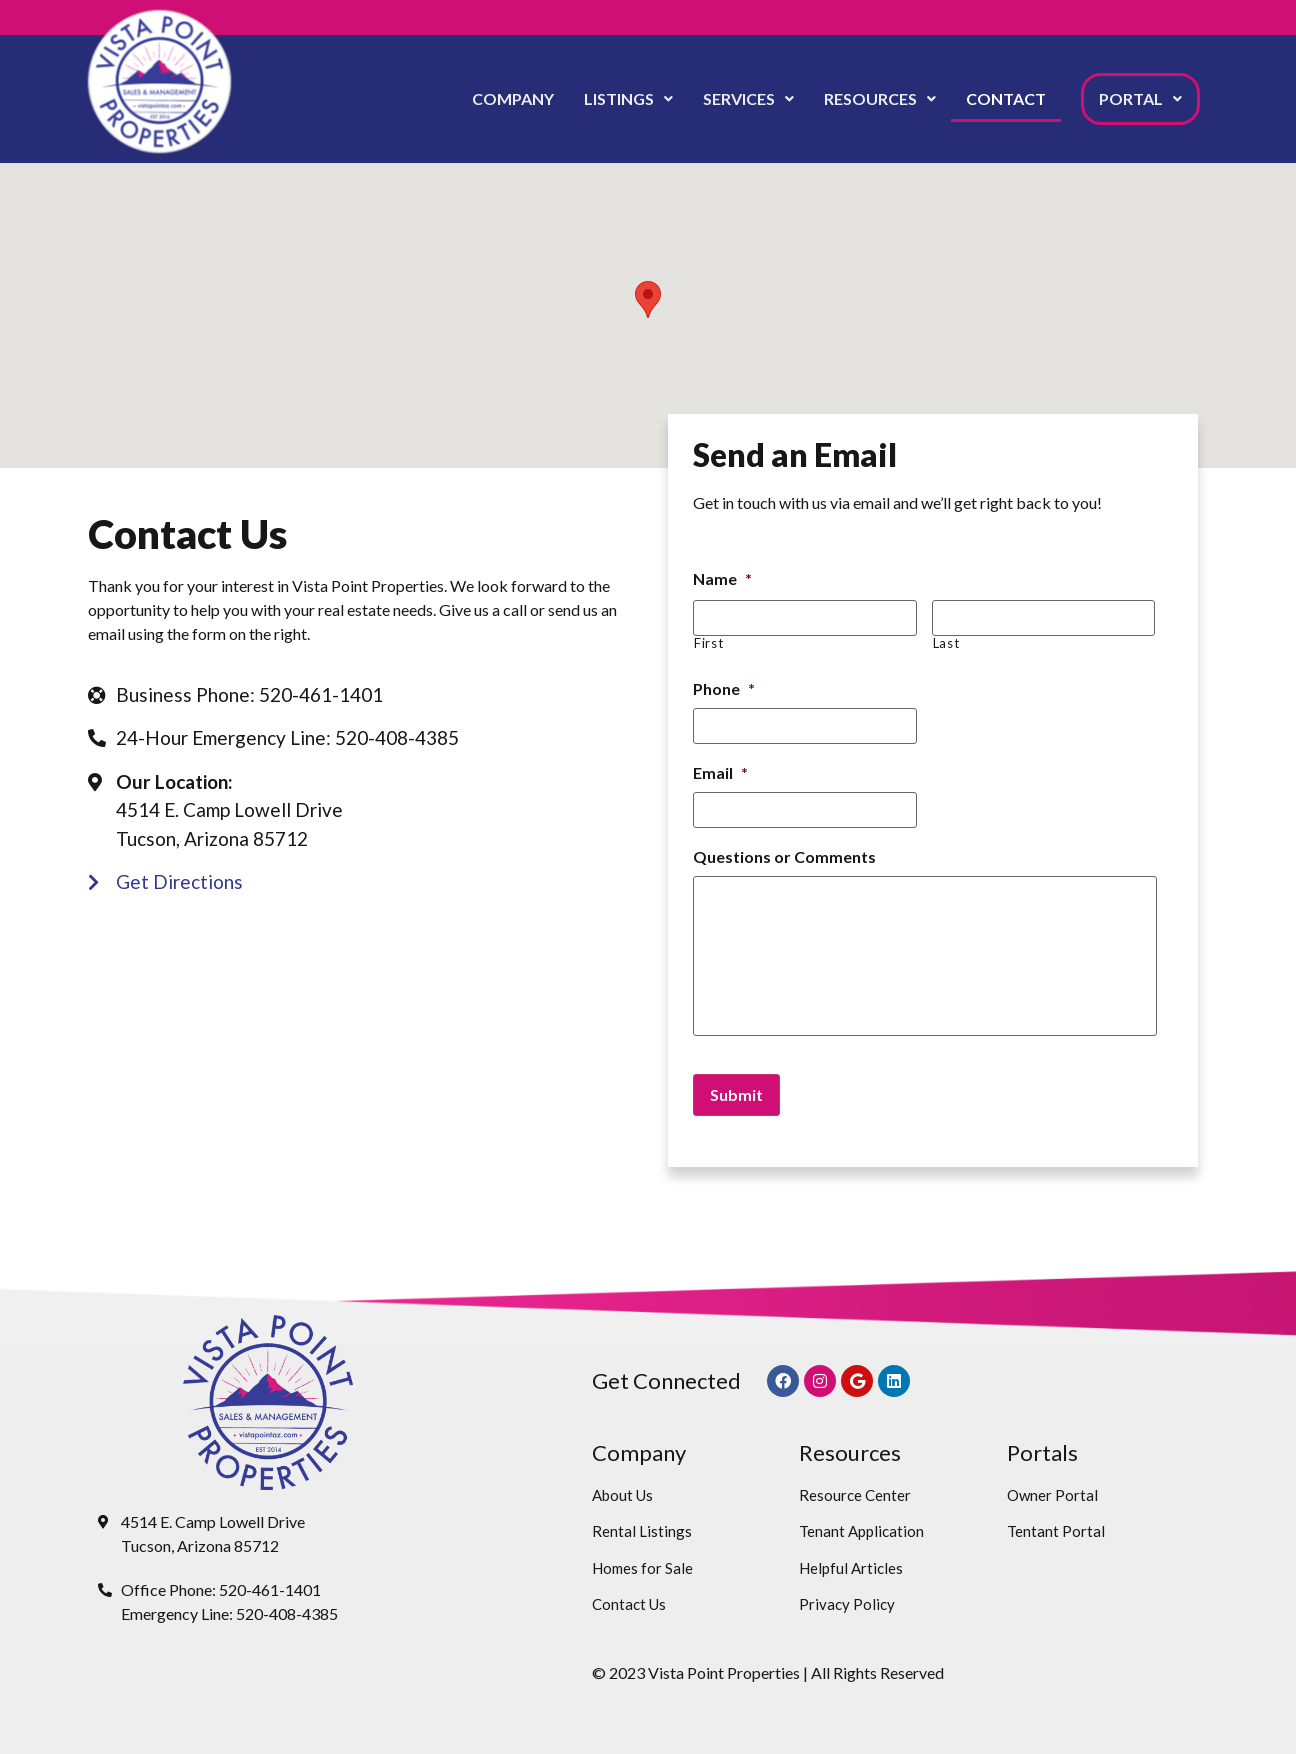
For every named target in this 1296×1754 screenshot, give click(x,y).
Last (946, 643)
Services (748, 98)
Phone (724, 688)
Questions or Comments (784, 856)
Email (720, 772)
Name (722, 578)
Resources (880, 98)
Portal (1140, 98)
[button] (628, 99)
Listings (628, 98)
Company (513, 98)
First (708, 643)
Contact (1006, 98)
